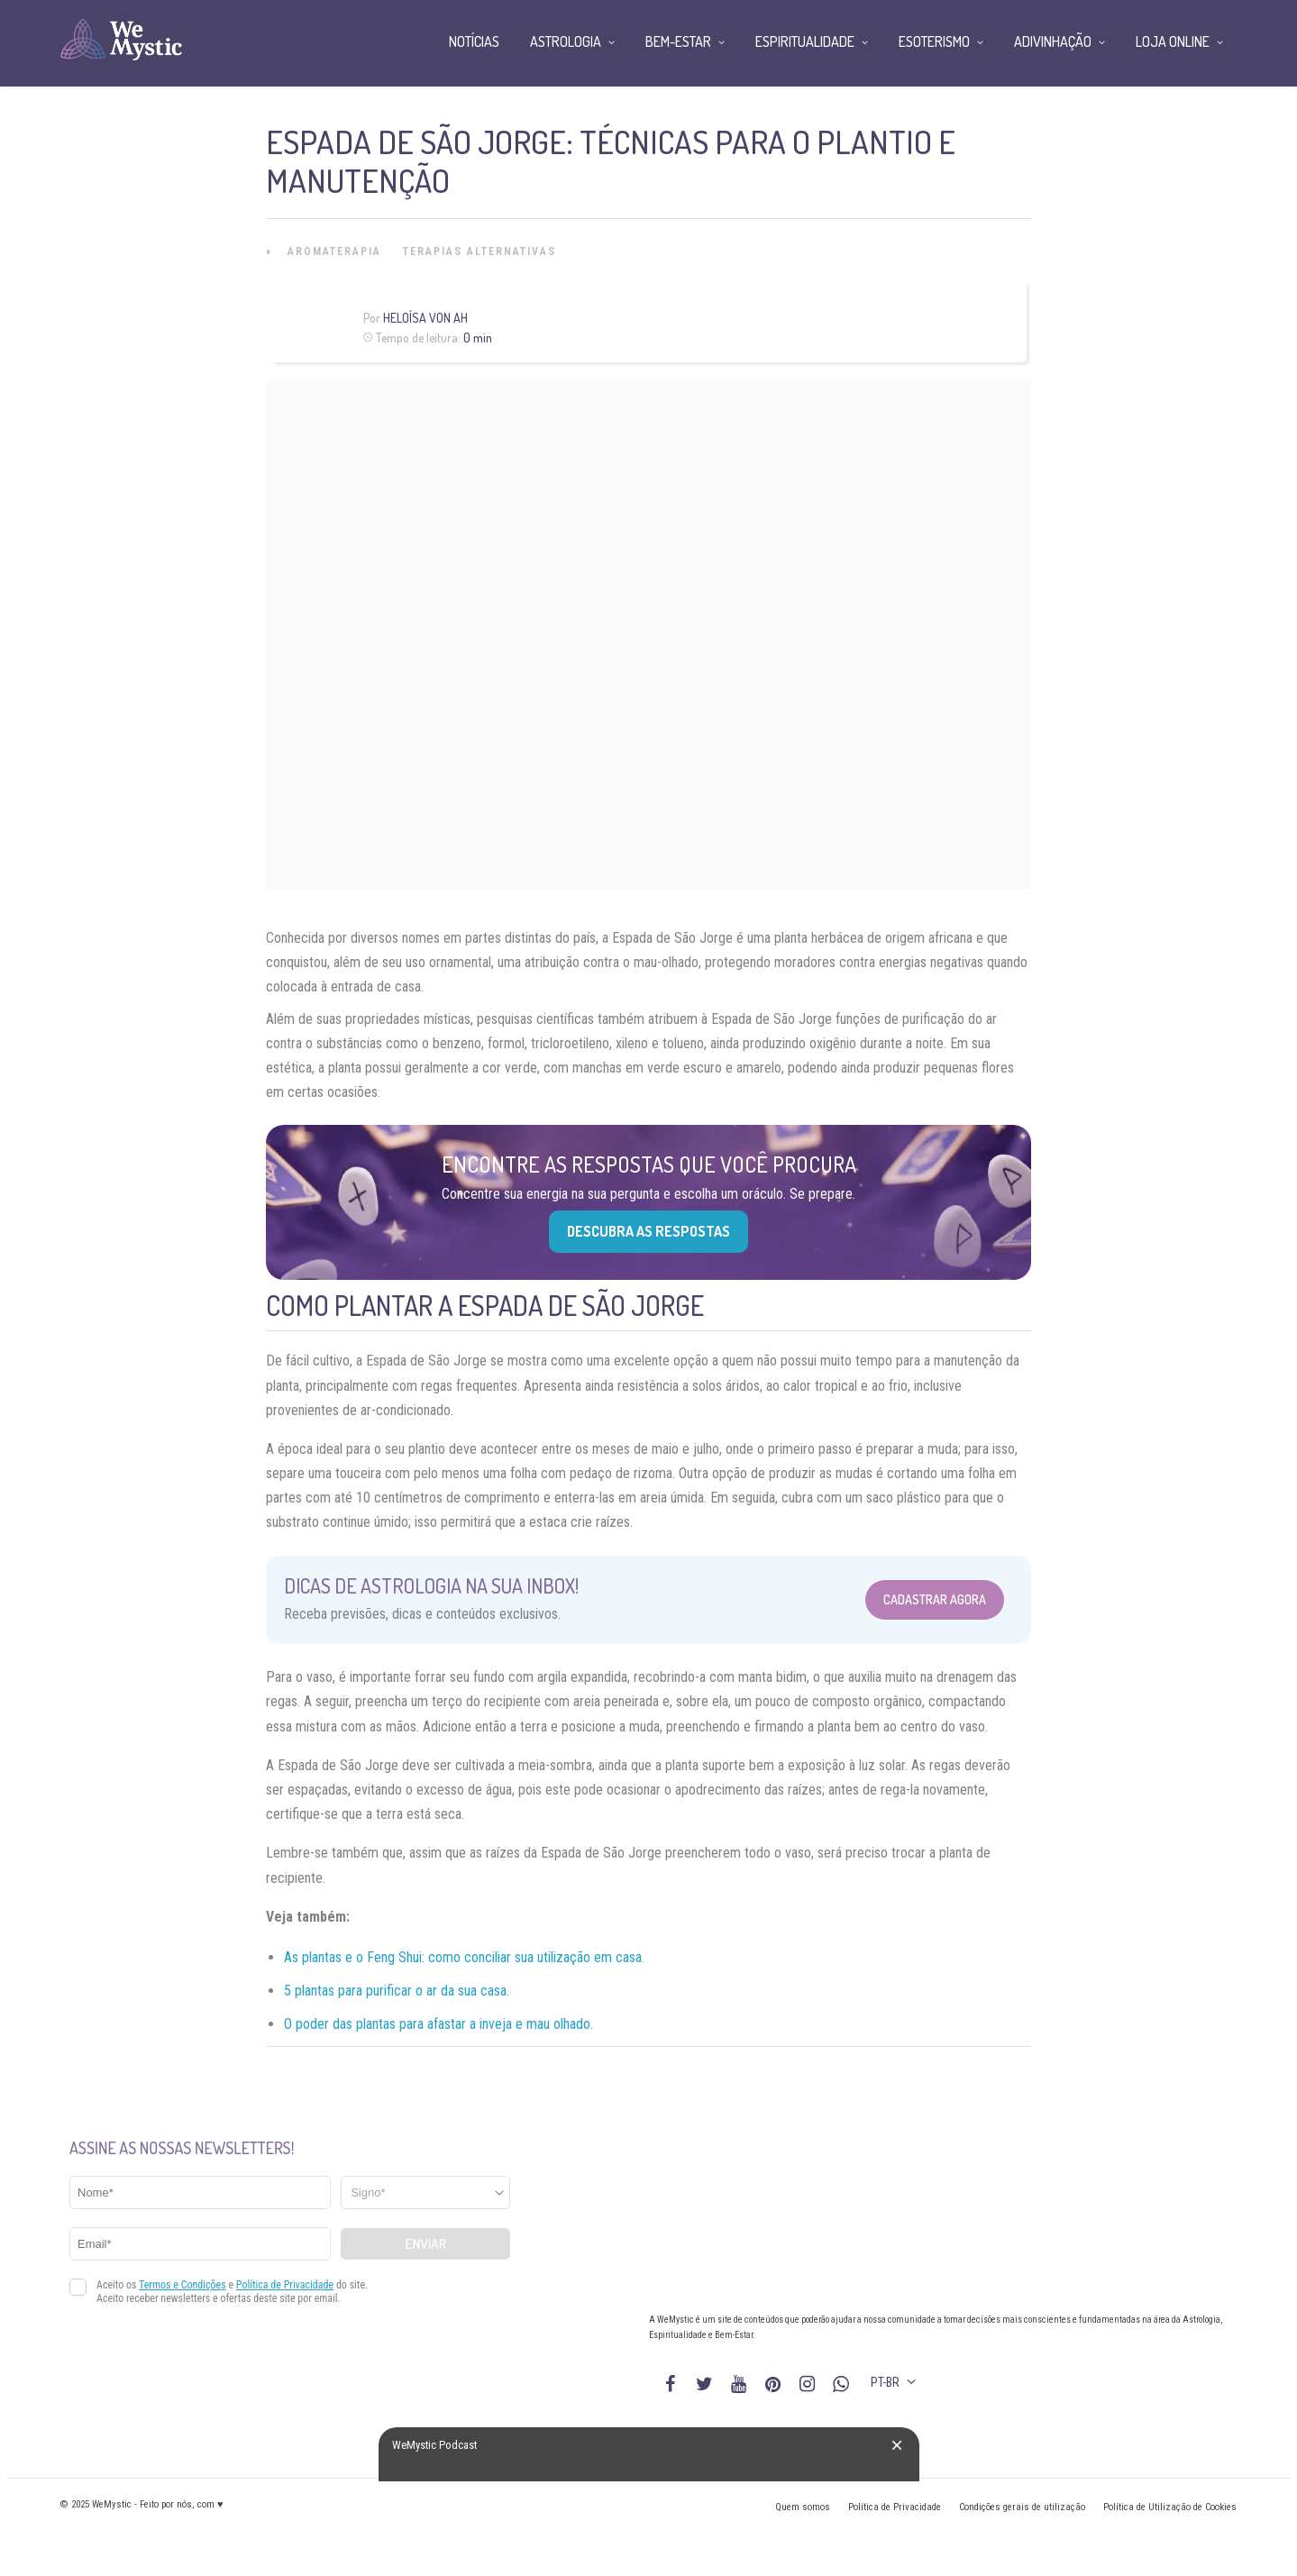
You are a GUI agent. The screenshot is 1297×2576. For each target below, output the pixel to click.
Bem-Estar (678, 41)
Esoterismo (934, 41)
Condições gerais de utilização (1022, 2507)
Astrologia (565, 41)
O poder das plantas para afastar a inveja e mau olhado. (438, 2023)
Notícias (474, 41)
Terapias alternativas (479, 251)
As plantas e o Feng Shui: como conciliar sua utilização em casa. (464, 1957)
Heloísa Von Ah (425, 317)
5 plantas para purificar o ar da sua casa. (396, 1990)
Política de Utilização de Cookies (1170, 2507)
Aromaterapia (334, 251)
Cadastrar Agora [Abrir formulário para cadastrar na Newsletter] (934, 1599)
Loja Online (1173, 41)
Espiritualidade (804, 41)
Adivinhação (1052, 41)
